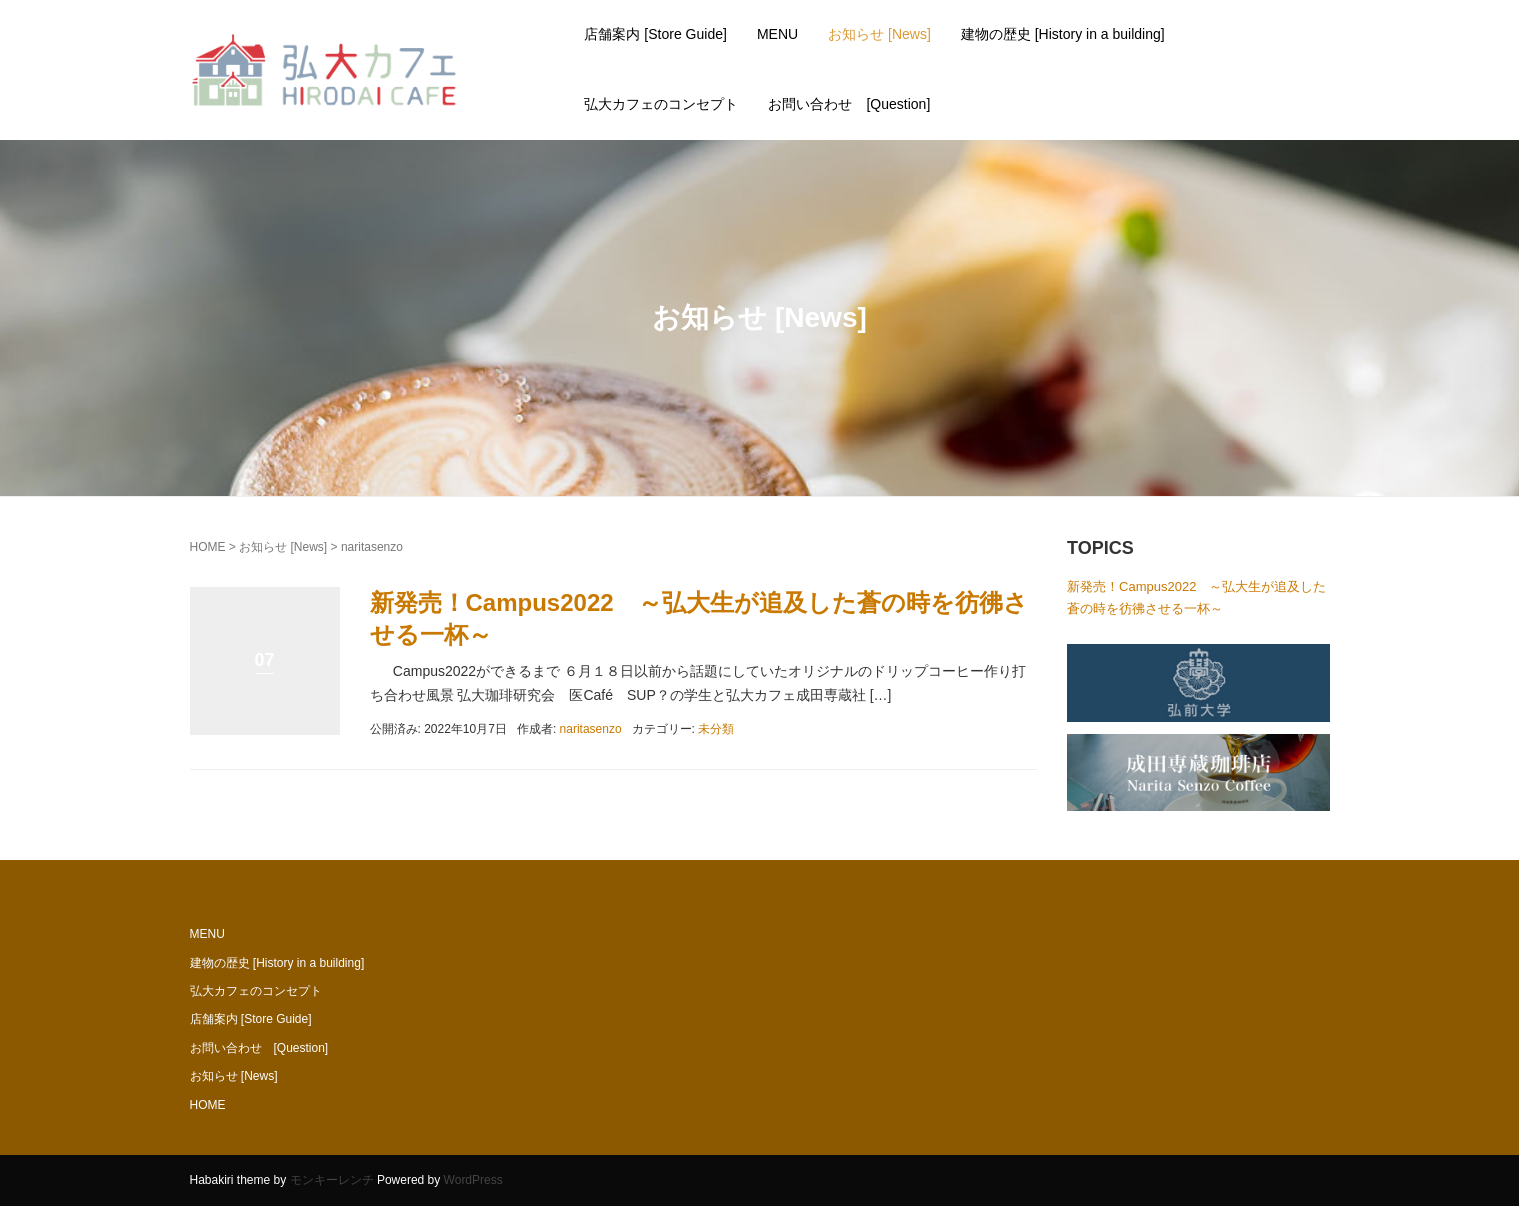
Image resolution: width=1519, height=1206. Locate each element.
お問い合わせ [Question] (849, 104)
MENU (777, 34)
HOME (208, 547)
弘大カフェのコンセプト (661, 104)
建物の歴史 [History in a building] (1063, 34)
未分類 (716, 729)
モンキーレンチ (332, 1180)
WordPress (473, 1180)
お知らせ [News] (879, 34)
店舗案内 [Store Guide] (655, 34)
